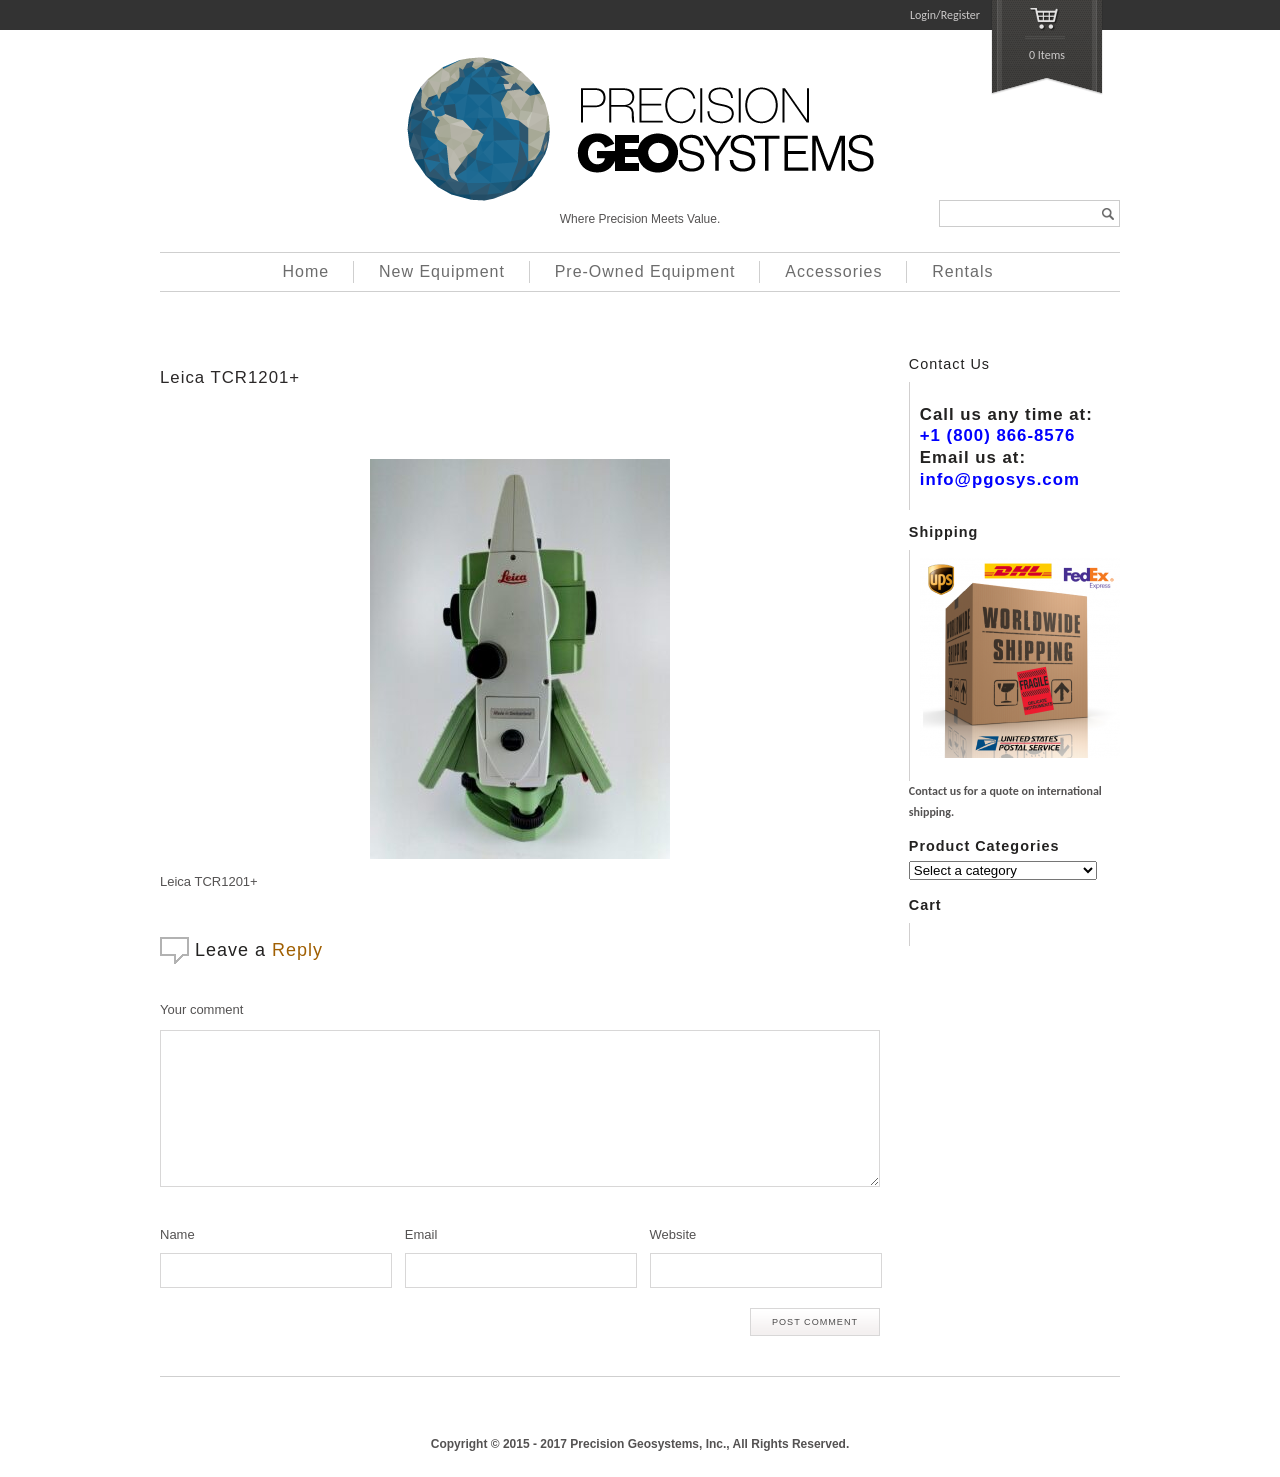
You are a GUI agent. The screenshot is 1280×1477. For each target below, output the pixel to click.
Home (306, 271)
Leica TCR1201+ (230, 377)
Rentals (962, 271)
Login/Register (945, 15)
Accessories (833, 271)
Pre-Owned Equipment (645, 271)
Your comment (201, 1009)
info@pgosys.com (1000, 479)
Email (421, 1234)
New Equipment (442, 271)
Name (177, 1234)
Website (673, 1234)
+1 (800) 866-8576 (998, 435)
